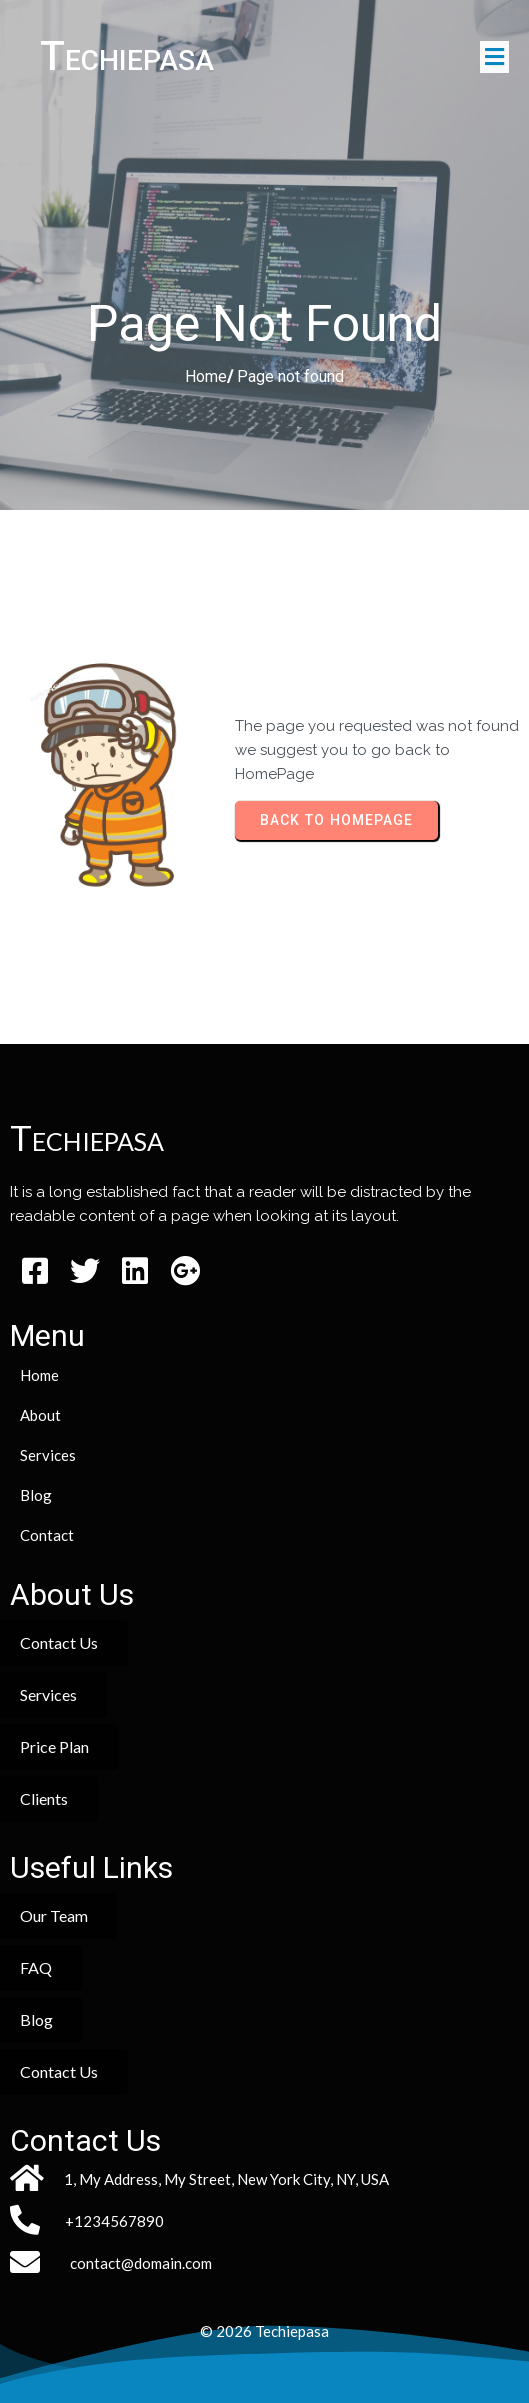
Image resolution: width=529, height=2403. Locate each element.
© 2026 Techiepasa (264, 2331)
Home (206, 376)
